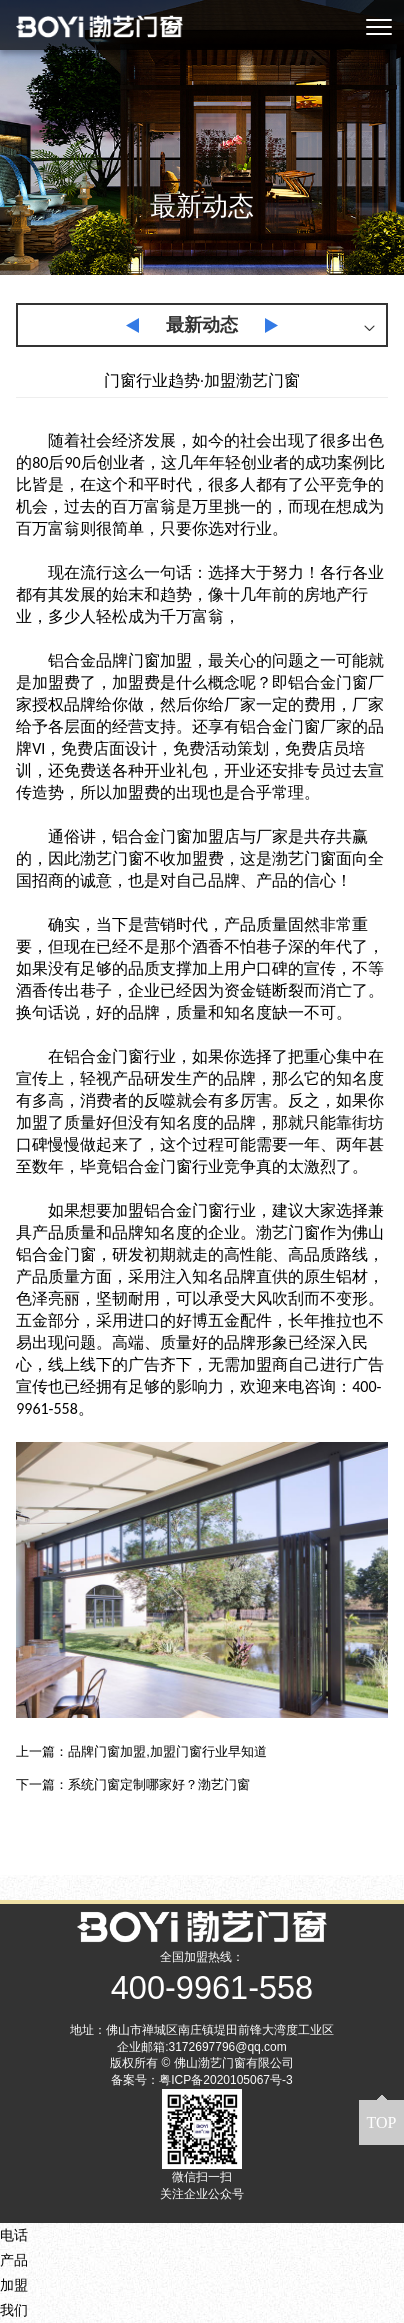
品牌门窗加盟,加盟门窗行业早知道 (167, 1751)
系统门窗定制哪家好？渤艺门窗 (159, 1784)
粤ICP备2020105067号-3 (225, 2080)
